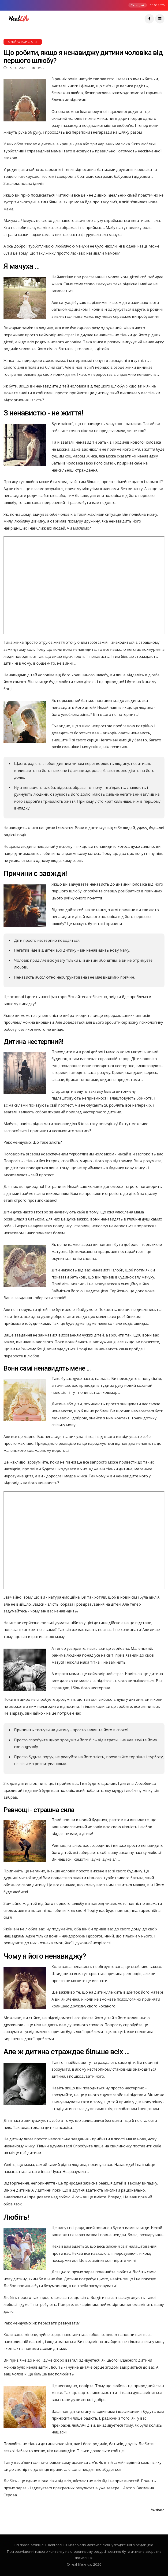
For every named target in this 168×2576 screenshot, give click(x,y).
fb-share (157, 2509)
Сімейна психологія (22, 41)
